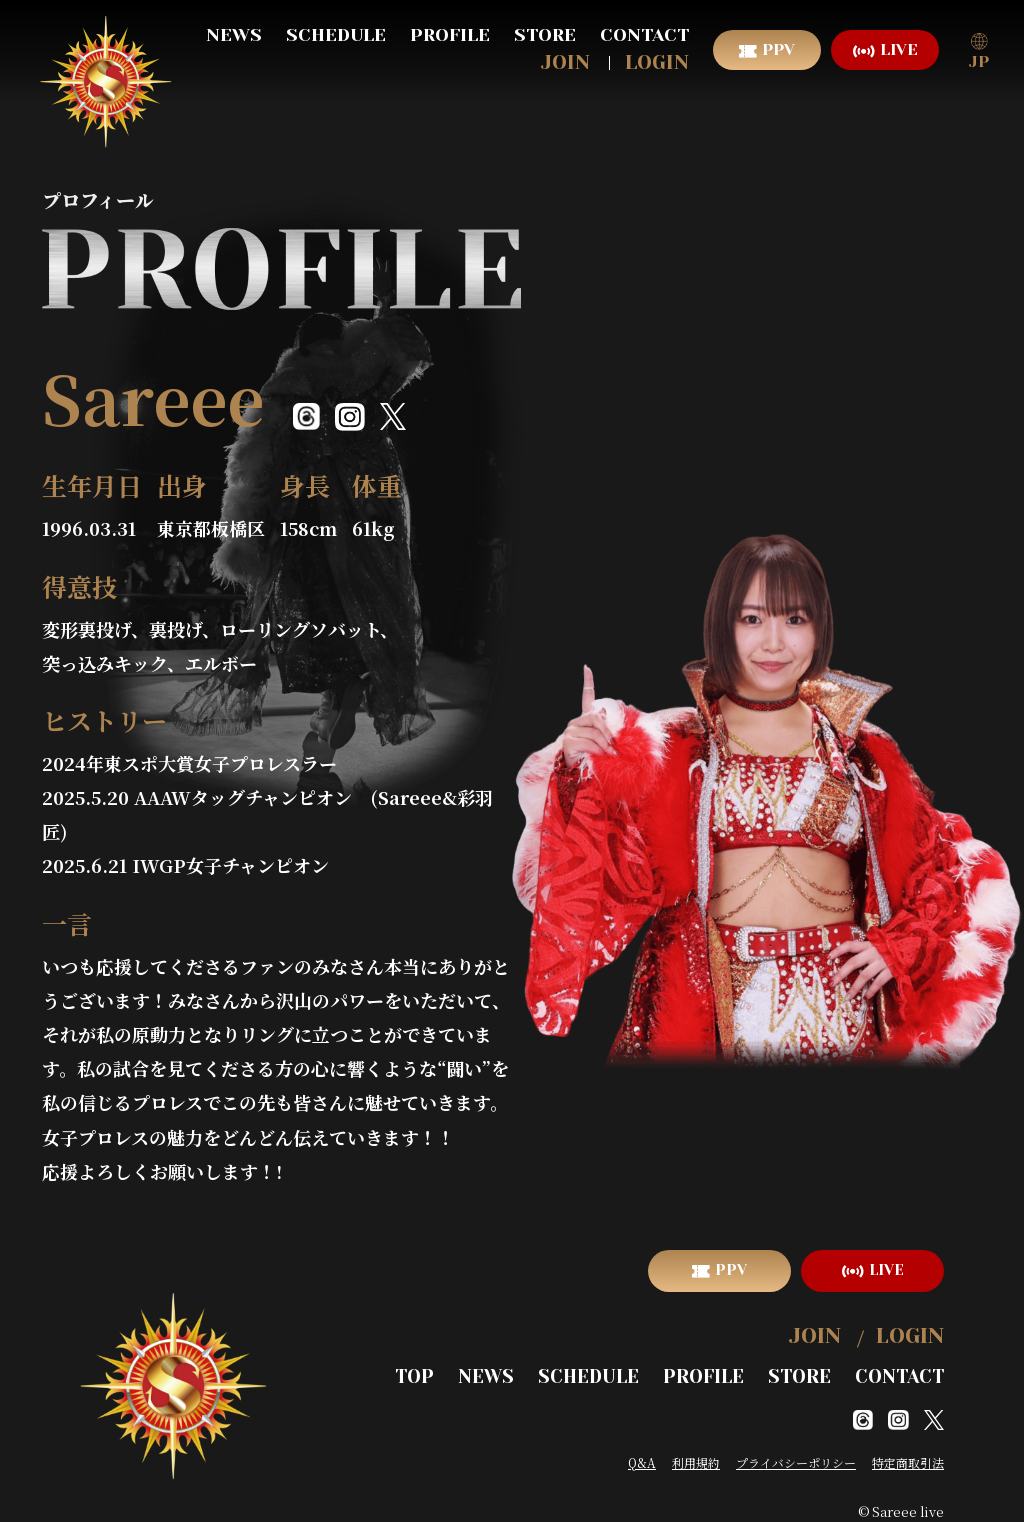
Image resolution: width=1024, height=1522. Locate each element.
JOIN (565, 62)
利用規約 (696, 1449)
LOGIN (657, 62)
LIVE (899, 49)
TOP (461, 1366)
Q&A (642, 1449)
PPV (778, 49)
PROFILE (450, 35)
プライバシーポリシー (796, 1449)
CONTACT (644, 35)
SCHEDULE (336, 35)
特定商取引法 (908, 1449)
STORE (545, 35)
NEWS (234, 35)
